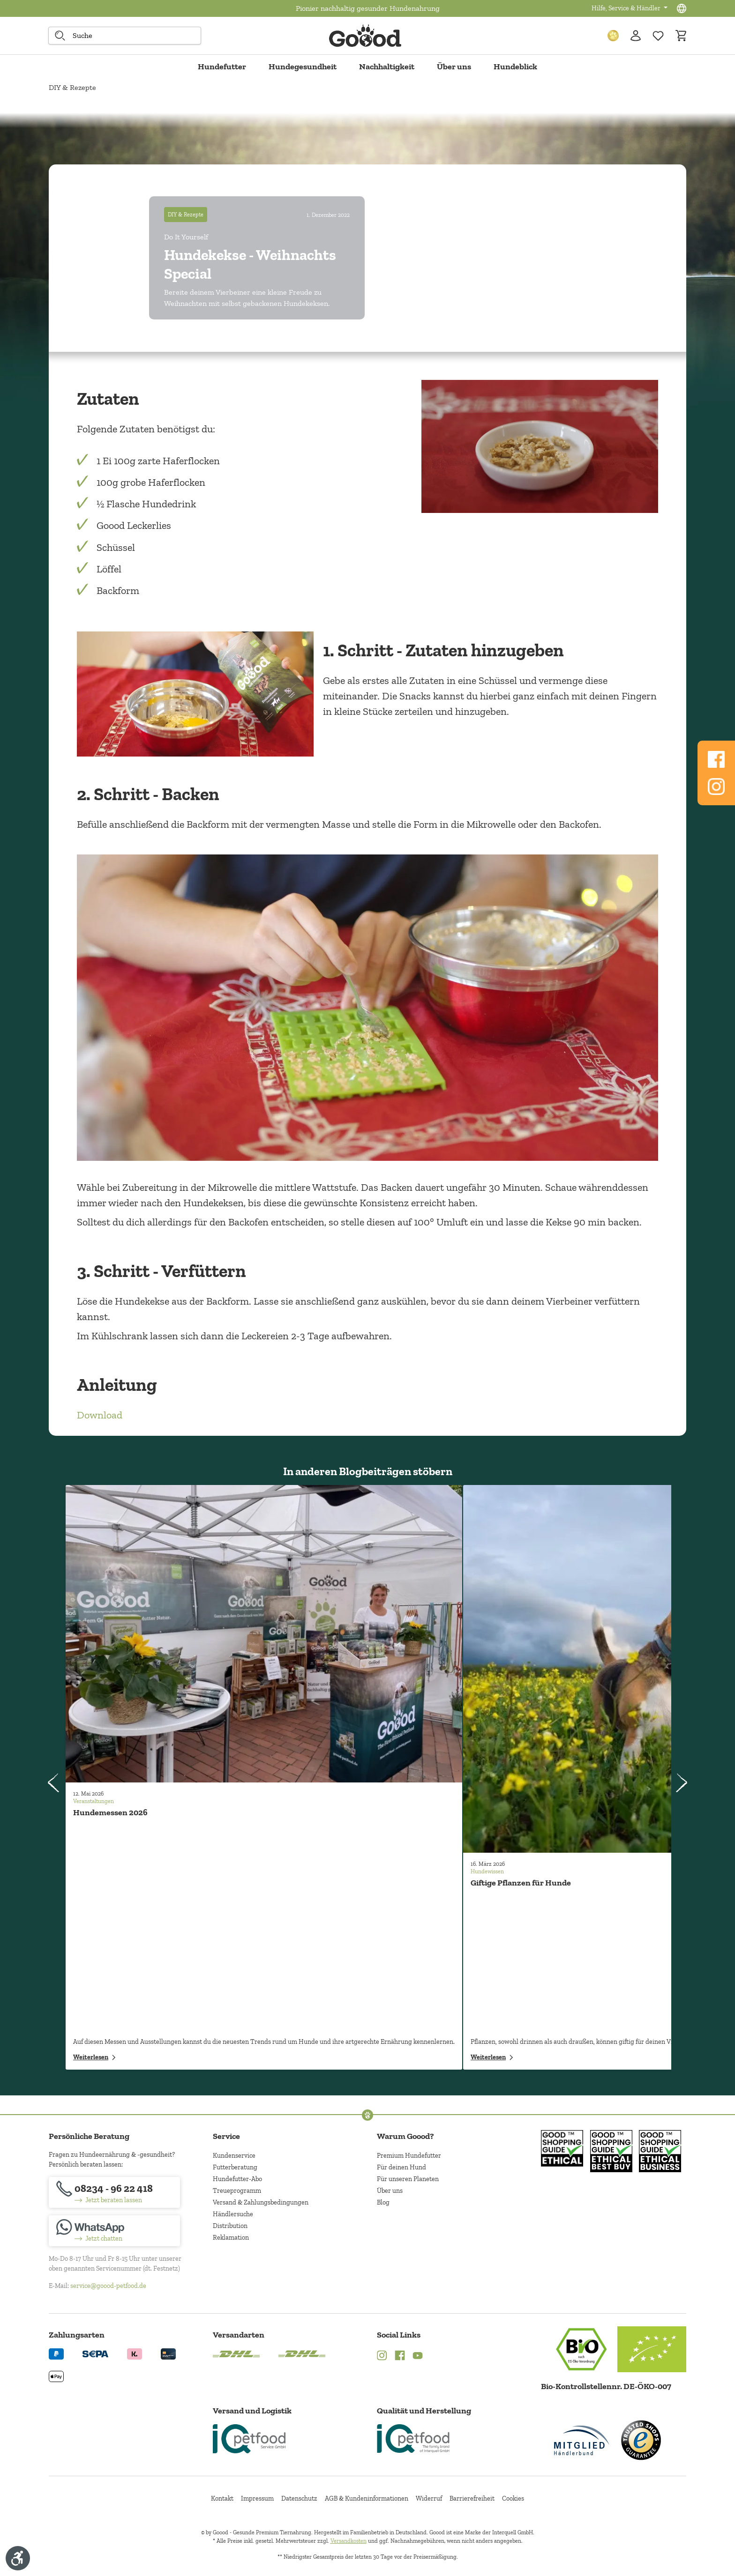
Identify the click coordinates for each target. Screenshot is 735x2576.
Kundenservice (234, 2156)
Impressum (257, 2498)
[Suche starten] (60, 35)
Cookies (513, 2498)
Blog (383, 2202)
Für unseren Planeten (408, 2179)
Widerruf (429, 2498)
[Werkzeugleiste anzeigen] (18, 2558)
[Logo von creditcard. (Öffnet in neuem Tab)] (168, 2353)
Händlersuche (233, 2214)
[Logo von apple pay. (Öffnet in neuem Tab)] (56, 2376)
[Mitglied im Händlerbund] (582, 2440)
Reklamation (231, 2238)
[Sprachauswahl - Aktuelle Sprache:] (681, 8)
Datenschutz (299, 2498)
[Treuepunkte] (613, 35)
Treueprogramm (237, 2191)
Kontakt (222, 2498)
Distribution (230, 2226)
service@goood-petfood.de (108, 2286)
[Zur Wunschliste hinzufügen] (658, 35)
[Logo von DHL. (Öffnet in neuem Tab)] (236, 2353)
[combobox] (124, 36)
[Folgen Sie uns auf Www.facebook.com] (716, 759)
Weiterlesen (94, 2057)
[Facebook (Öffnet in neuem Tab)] (400, 2357)
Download (99, 1415)
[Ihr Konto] (635, 35)
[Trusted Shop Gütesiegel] (640, 2440)
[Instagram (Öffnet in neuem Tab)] (382, 2357)
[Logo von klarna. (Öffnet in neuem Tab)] (134, 2353)
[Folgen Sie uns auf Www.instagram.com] (716, 786)
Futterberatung (235, 2167)
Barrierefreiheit (472, 2498)
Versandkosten (348, 2541)
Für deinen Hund (401, 2167)
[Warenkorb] (680, 35)
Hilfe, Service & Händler (627, 8)
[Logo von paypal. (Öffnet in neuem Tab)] (56, 2353)
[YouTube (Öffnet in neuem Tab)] (417, 2357)
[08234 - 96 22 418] (114, 2192)
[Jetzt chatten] (114, 2230)
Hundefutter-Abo (237, 2179)
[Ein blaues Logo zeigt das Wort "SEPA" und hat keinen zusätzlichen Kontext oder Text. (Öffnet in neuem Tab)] (95, 2353)
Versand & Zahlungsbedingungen (260, 2202)
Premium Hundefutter (409, 2156)
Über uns (390, 2191)
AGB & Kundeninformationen (366, 2498)
